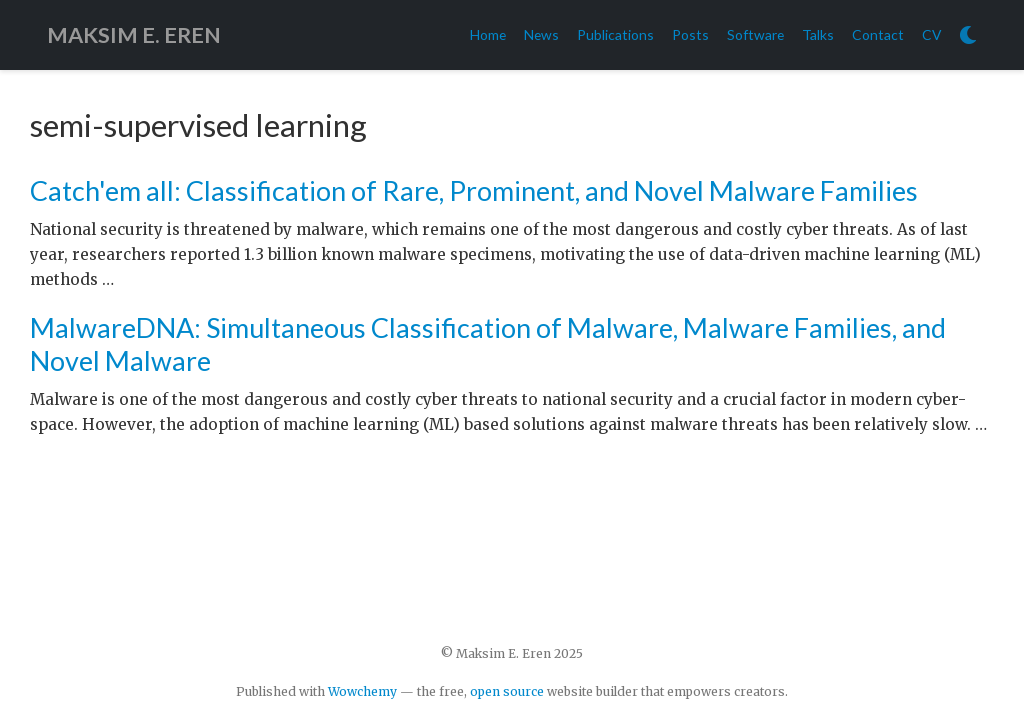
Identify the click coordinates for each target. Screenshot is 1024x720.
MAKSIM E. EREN (134, 35)
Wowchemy (362, 691)
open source (507, 691)
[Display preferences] (968, 35)
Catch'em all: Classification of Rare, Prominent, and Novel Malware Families (474, 190)
